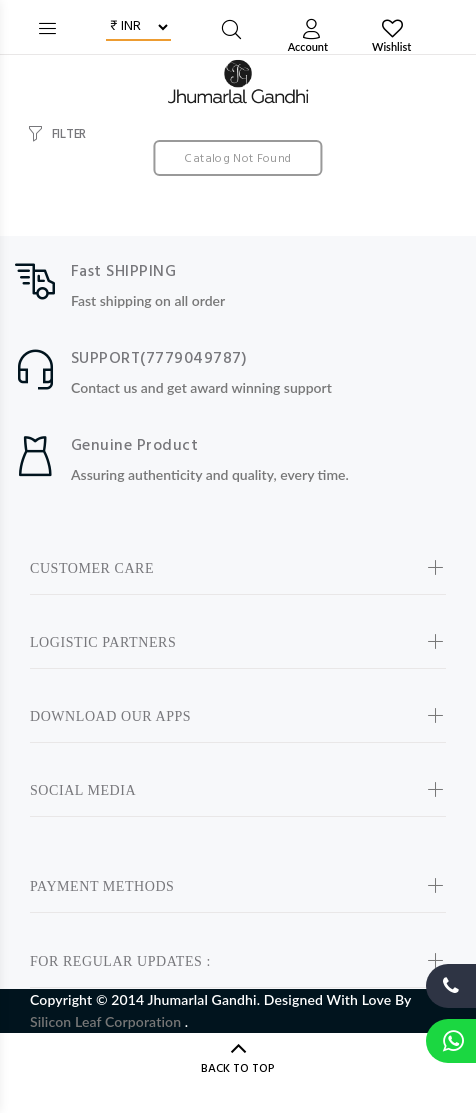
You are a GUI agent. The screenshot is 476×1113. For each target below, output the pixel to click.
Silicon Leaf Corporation (107, 1021)
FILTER (69, 134)
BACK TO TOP (238, 1069)
